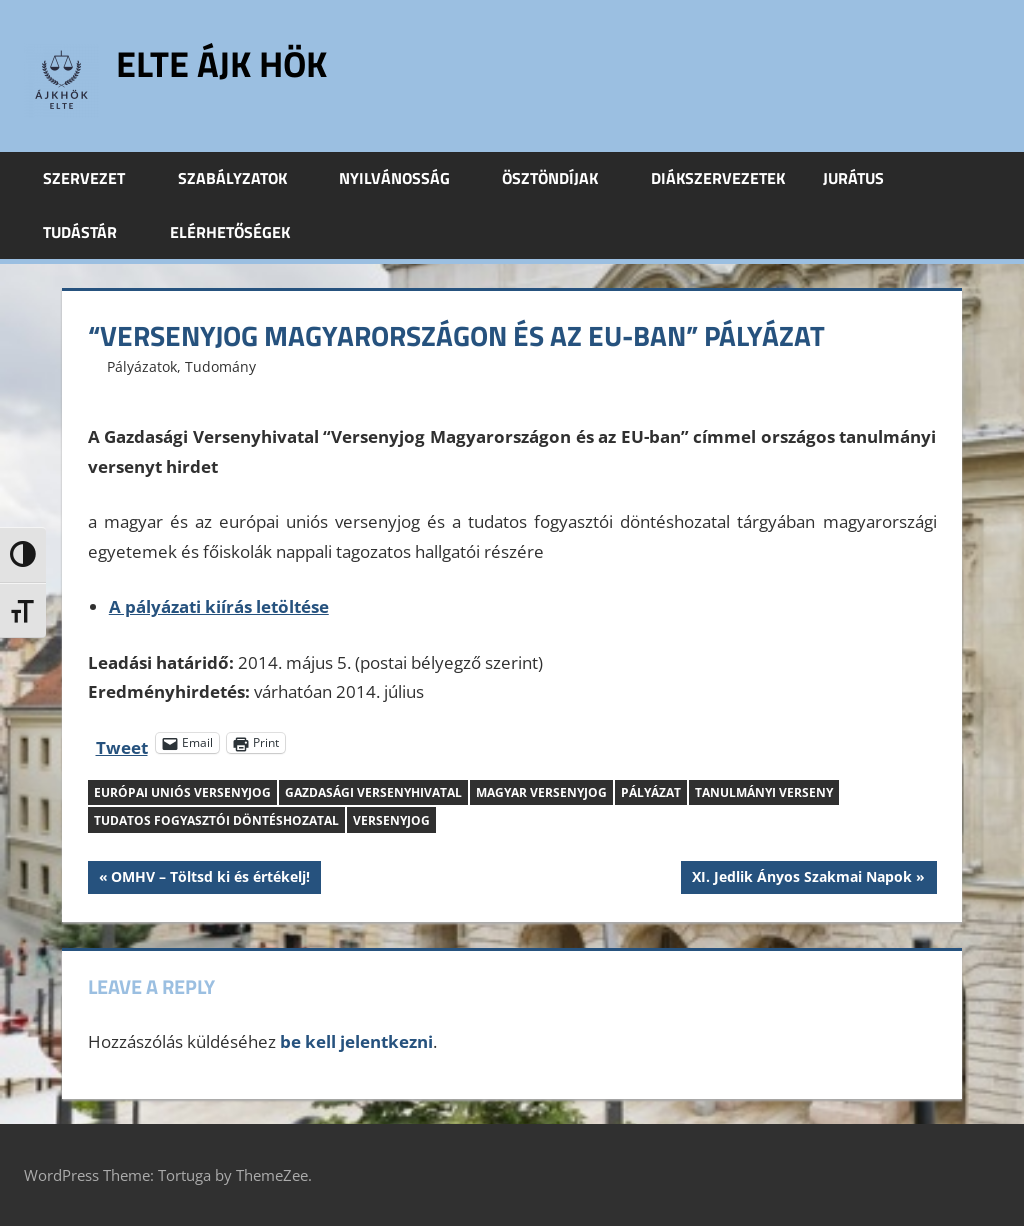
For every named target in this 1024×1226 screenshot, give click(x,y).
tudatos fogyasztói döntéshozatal (216, 820)
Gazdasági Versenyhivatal (373, 792)
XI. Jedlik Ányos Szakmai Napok (801, 879)
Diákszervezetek (718, 178)
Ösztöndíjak (561, 178)
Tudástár (91, 232)
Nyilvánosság (405, 178)
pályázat (651, 792)
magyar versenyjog (541, 792)
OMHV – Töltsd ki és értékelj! (210, 879)
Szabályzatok (243, 178)
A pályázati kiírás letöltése (219, 606)
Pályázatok (142, 366)
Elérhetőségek (230, 232)
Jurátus (864, 178)
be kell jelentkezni (356, 1041)
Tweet (122, 743)
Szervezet (95, 178)
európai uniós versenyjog (182, 792)
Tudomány (220, 366)
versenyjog (391, 820)
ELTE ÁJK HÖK (221, 63)
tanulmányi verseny (764, 792)
